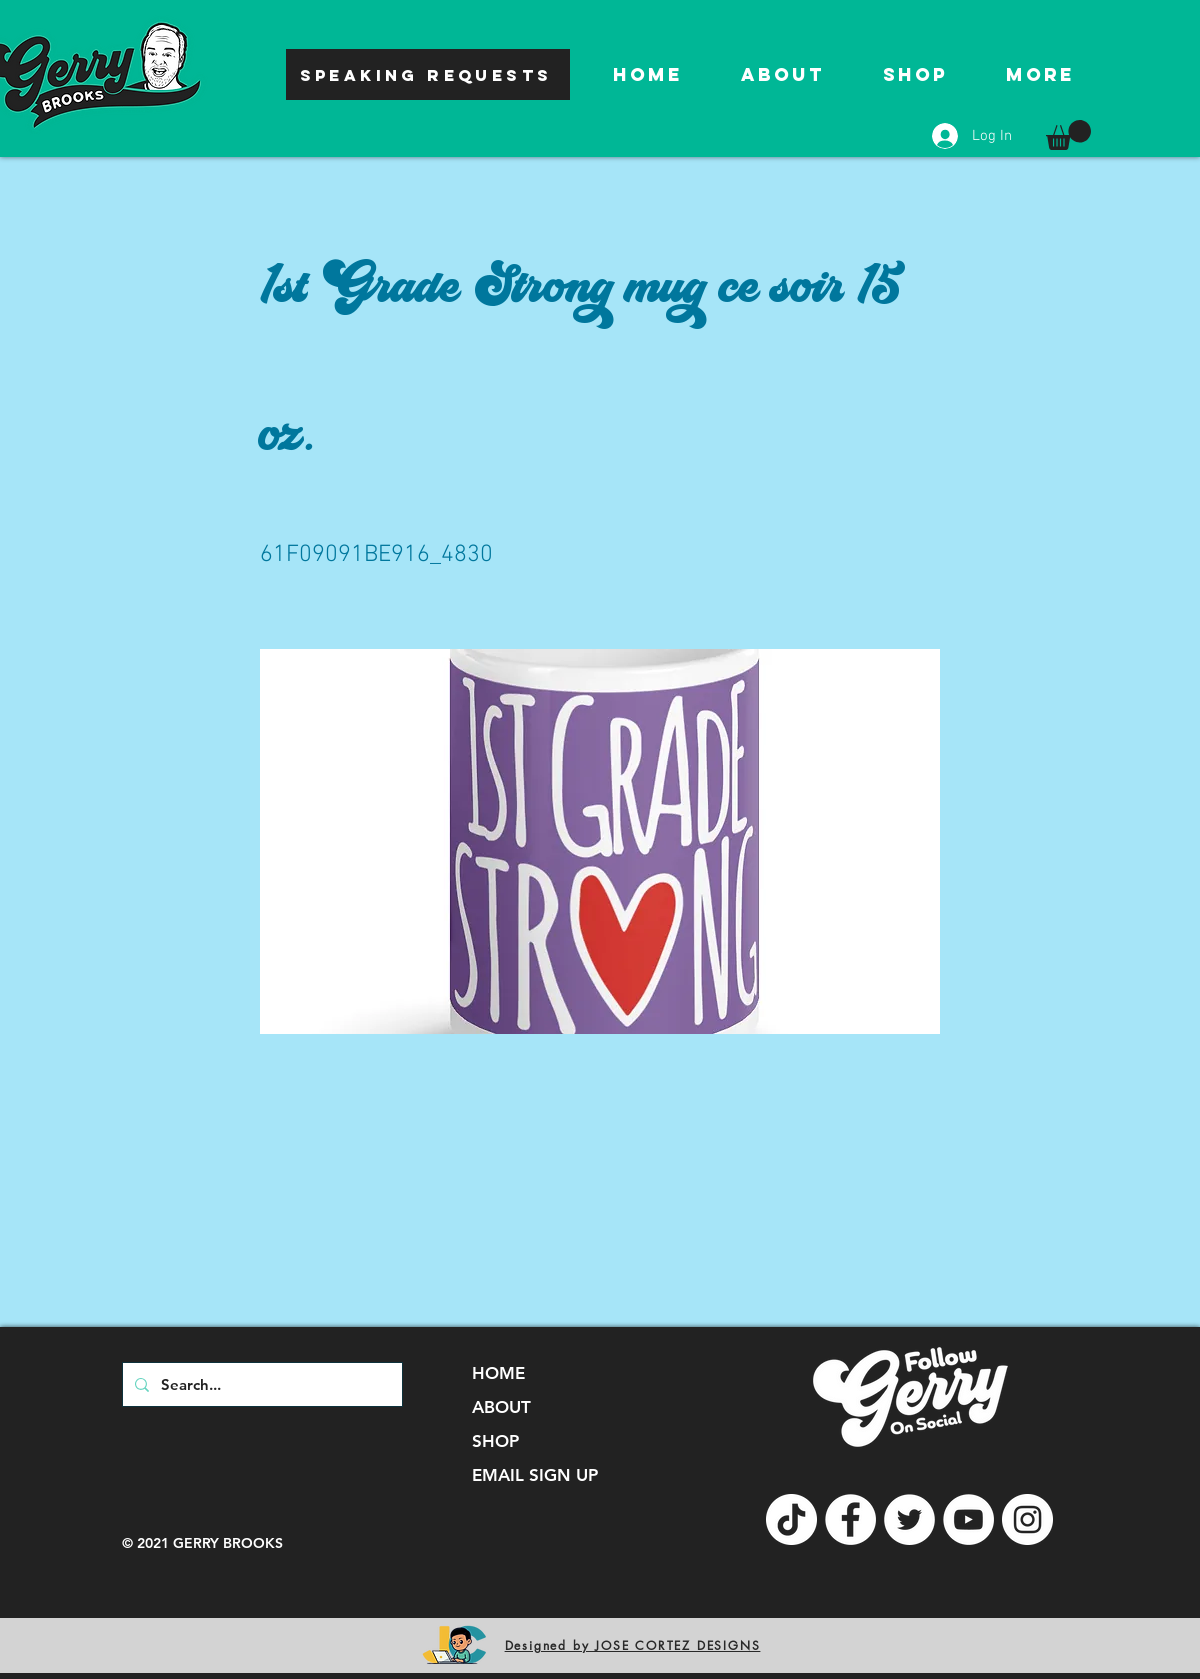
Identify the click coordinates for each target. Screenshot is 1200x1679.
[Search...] (260, 1384)
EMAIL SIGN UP (535, 1475)
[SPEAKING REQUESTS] (428, 74)
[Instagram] (1027, 1519)
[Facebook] (850, 1519)
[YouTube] (968, 1519)
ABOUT (501, 1407)
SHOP (495, 1441)
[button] (1068, 135)
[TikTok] (791, 1519)
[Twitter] (909, 1519)
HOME (498, 1373)
